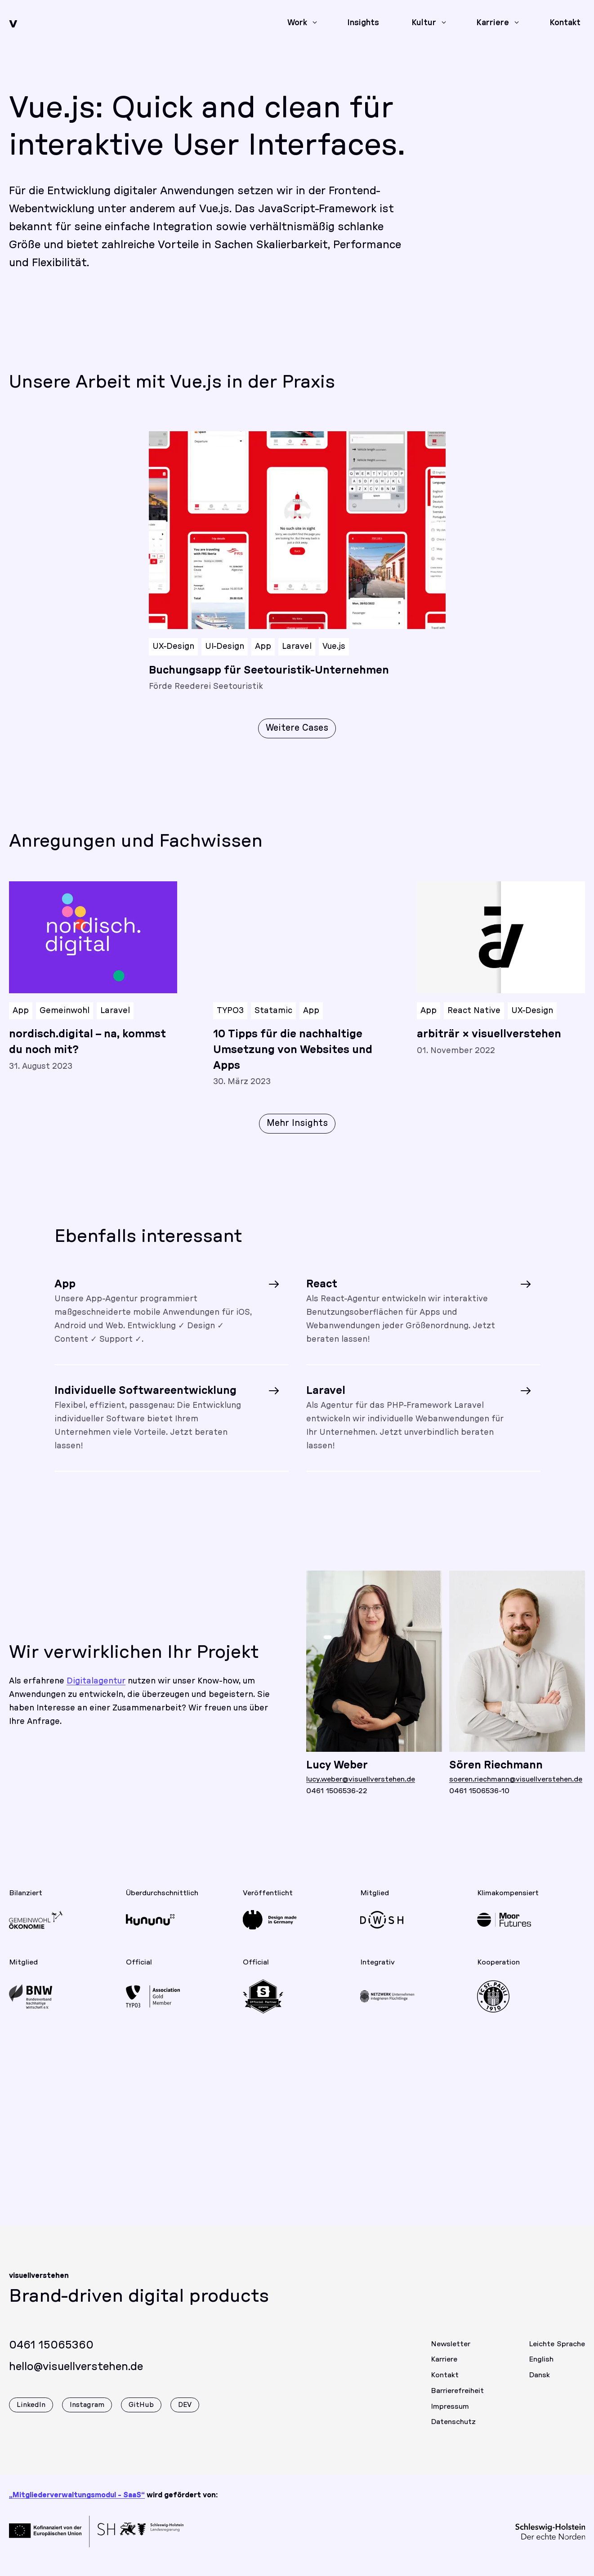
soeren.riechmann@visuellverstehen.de (515, 1788)
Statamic (273, 1020)
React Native (473, 1020)
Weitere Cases (297, 727)
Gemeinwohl (64, 1020)
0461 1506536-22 (336, 1800)
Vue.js (333, 647)
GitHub (141, 2414)
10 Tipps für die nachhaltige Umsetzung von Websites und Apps (292, 1059)
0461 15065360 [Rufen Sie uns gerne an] (51, 2354)
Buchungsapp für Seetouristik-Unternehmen (269, 670)
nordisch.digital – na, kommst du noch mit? (87, 1051)
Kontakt (445, 2384)
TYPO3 (230, 1020)
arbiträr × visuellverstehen (489, 1043)
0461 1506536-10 (479, 1800)
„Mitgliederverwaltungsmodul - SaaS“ (77, 2495)
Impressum (450, 2416)
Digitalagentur (96, 1691)
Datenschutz (453, 2431)
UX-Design (173, 647)
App (263, 647)
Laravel (297, 647)
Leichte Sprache (557, 2353)
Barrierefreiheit (457, 2400)
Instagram (87, 2414)
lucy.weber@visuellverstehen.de (360, 1788)
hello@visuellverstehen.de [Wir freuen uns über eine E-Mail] (76, 2376)
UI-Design (224, 647)
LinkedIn (31, 2414)
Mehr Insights (297, 1133)
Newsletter (450, 2353)
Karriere (444, 2369)
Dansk (539, 2384)
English (541, 2369)
